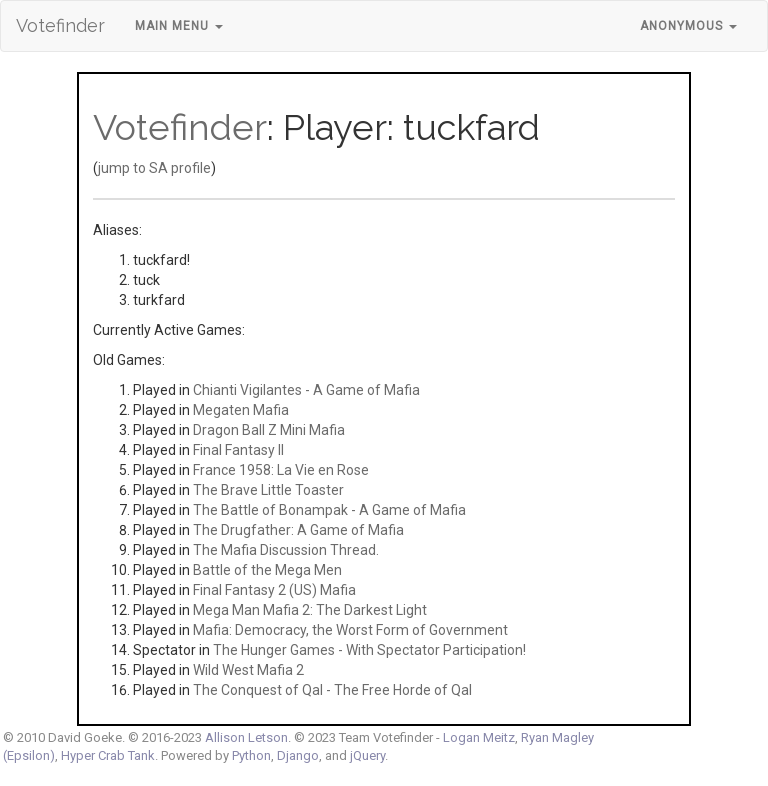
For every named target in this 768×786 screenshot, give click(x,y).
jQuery (367, 755)
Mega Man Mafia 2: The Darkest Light (310, 610)
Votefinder (60, 25)
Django (298, 755)
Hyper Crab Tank (108, 755)
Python (251, 755)
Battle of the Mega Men (267, 570)
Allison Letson (246, 737)
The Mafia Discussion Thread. (286, 550)
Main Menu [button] (179, 26)
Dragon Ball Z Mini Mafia (269, 430)
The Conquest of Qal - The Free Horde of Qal (332, 690)
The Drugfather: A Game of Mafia (298, 530)
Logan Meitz (479, 737)
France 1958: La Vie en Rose (281, 470)
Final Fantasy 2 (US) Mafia (274, 590)
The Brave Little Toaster (268, 490)
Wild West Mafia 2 (248, 670)
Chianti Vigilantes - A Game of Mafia (306, 390)
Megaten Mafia (241, 410)
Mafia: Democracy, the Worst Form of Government (350, 630)
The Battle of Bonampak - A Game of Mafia (329, 510)
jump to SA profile (154, 168)
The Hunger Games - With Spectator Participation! (369, 650)
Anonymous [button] (688, 26)
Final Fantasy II (238, 450)
